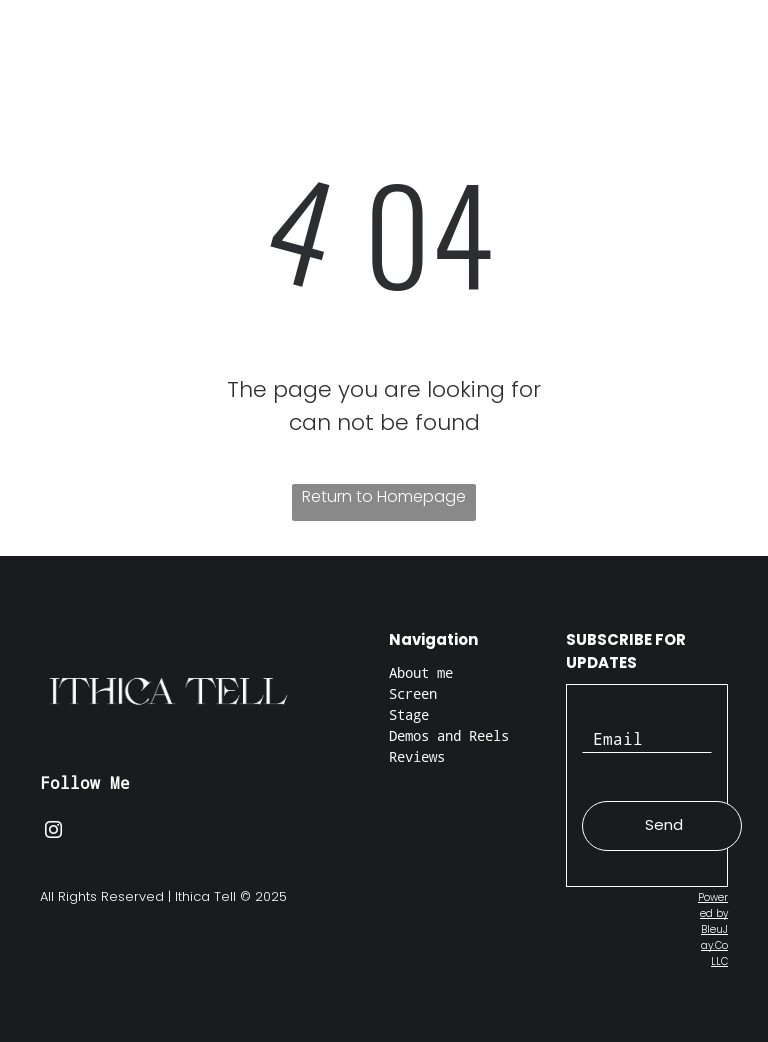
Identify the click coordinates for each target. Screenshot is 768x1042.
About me (421, 672)
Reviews (417, 756)
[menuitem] (228, 69)
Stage (409, 714)
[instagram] (53, 832)
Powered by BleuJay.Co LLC (713, 929)
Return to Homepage (384, 496)
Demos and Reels (449, 735)
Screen (413, 693)
